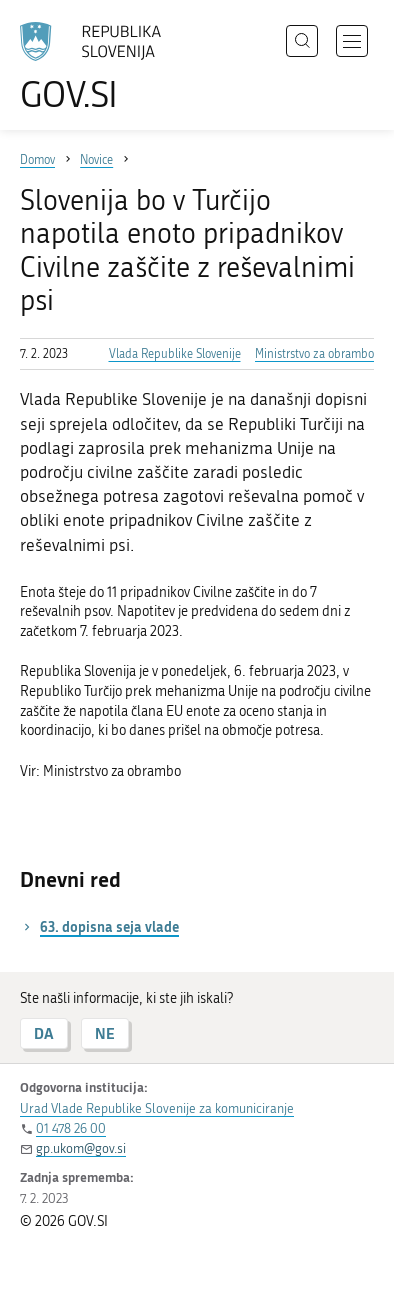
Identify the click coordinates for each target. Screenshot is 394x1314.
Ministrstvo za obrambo (314, 354)
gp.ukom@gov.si (81, 1148)
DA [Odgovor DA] (44, 1033)
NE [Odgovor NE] (105, 1033)
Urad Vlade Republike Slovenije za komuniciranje (157, 1108)
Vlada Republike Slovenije (175, 354)
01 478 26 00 (71, 1128)
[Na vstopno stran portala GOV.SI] (100, 67)
